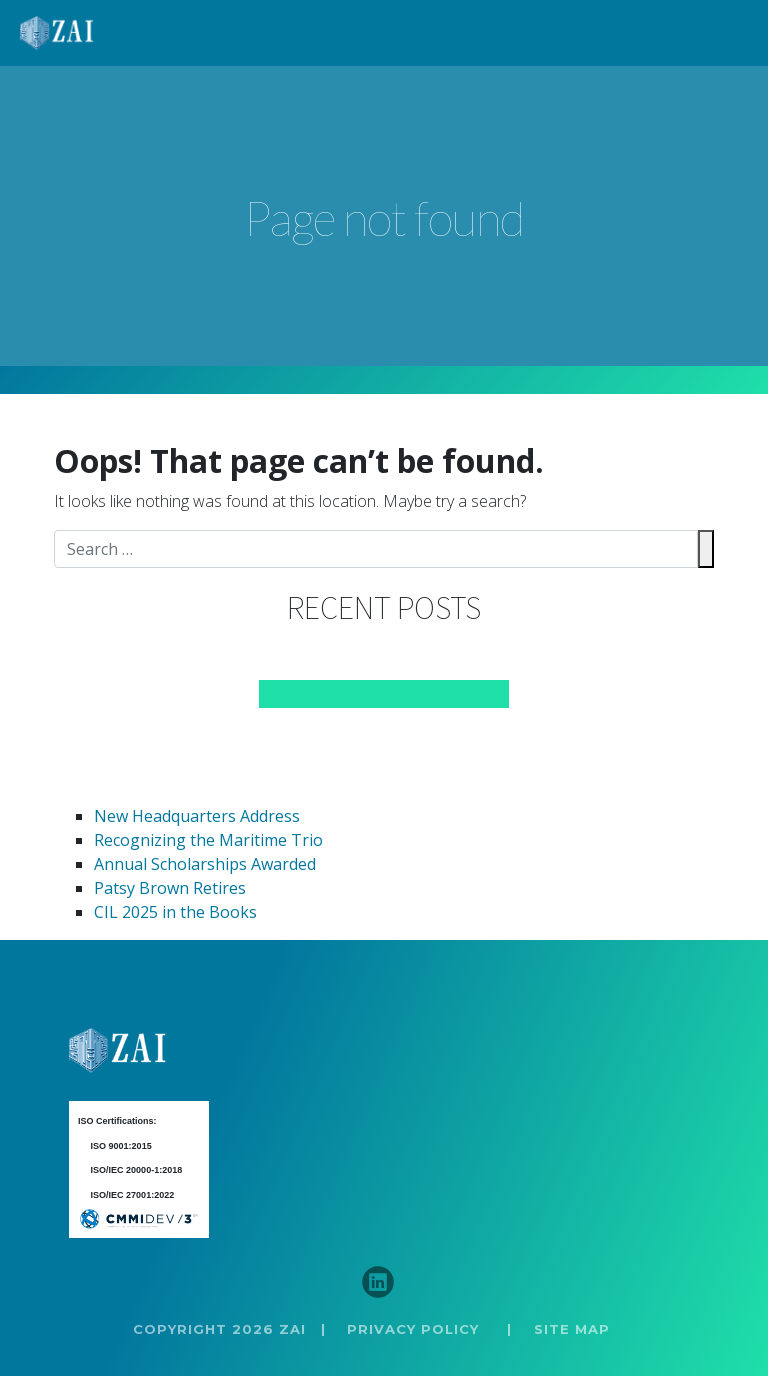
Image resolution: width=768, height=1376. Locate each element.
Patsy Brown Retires (170, 888)
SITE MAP (572, 1329)
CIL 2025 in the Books (175, 912)
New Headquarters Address (197, 816)
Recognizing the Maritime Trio (208, 840)
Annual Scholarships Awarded (205, 864)
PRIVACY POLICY (413, 1329)
